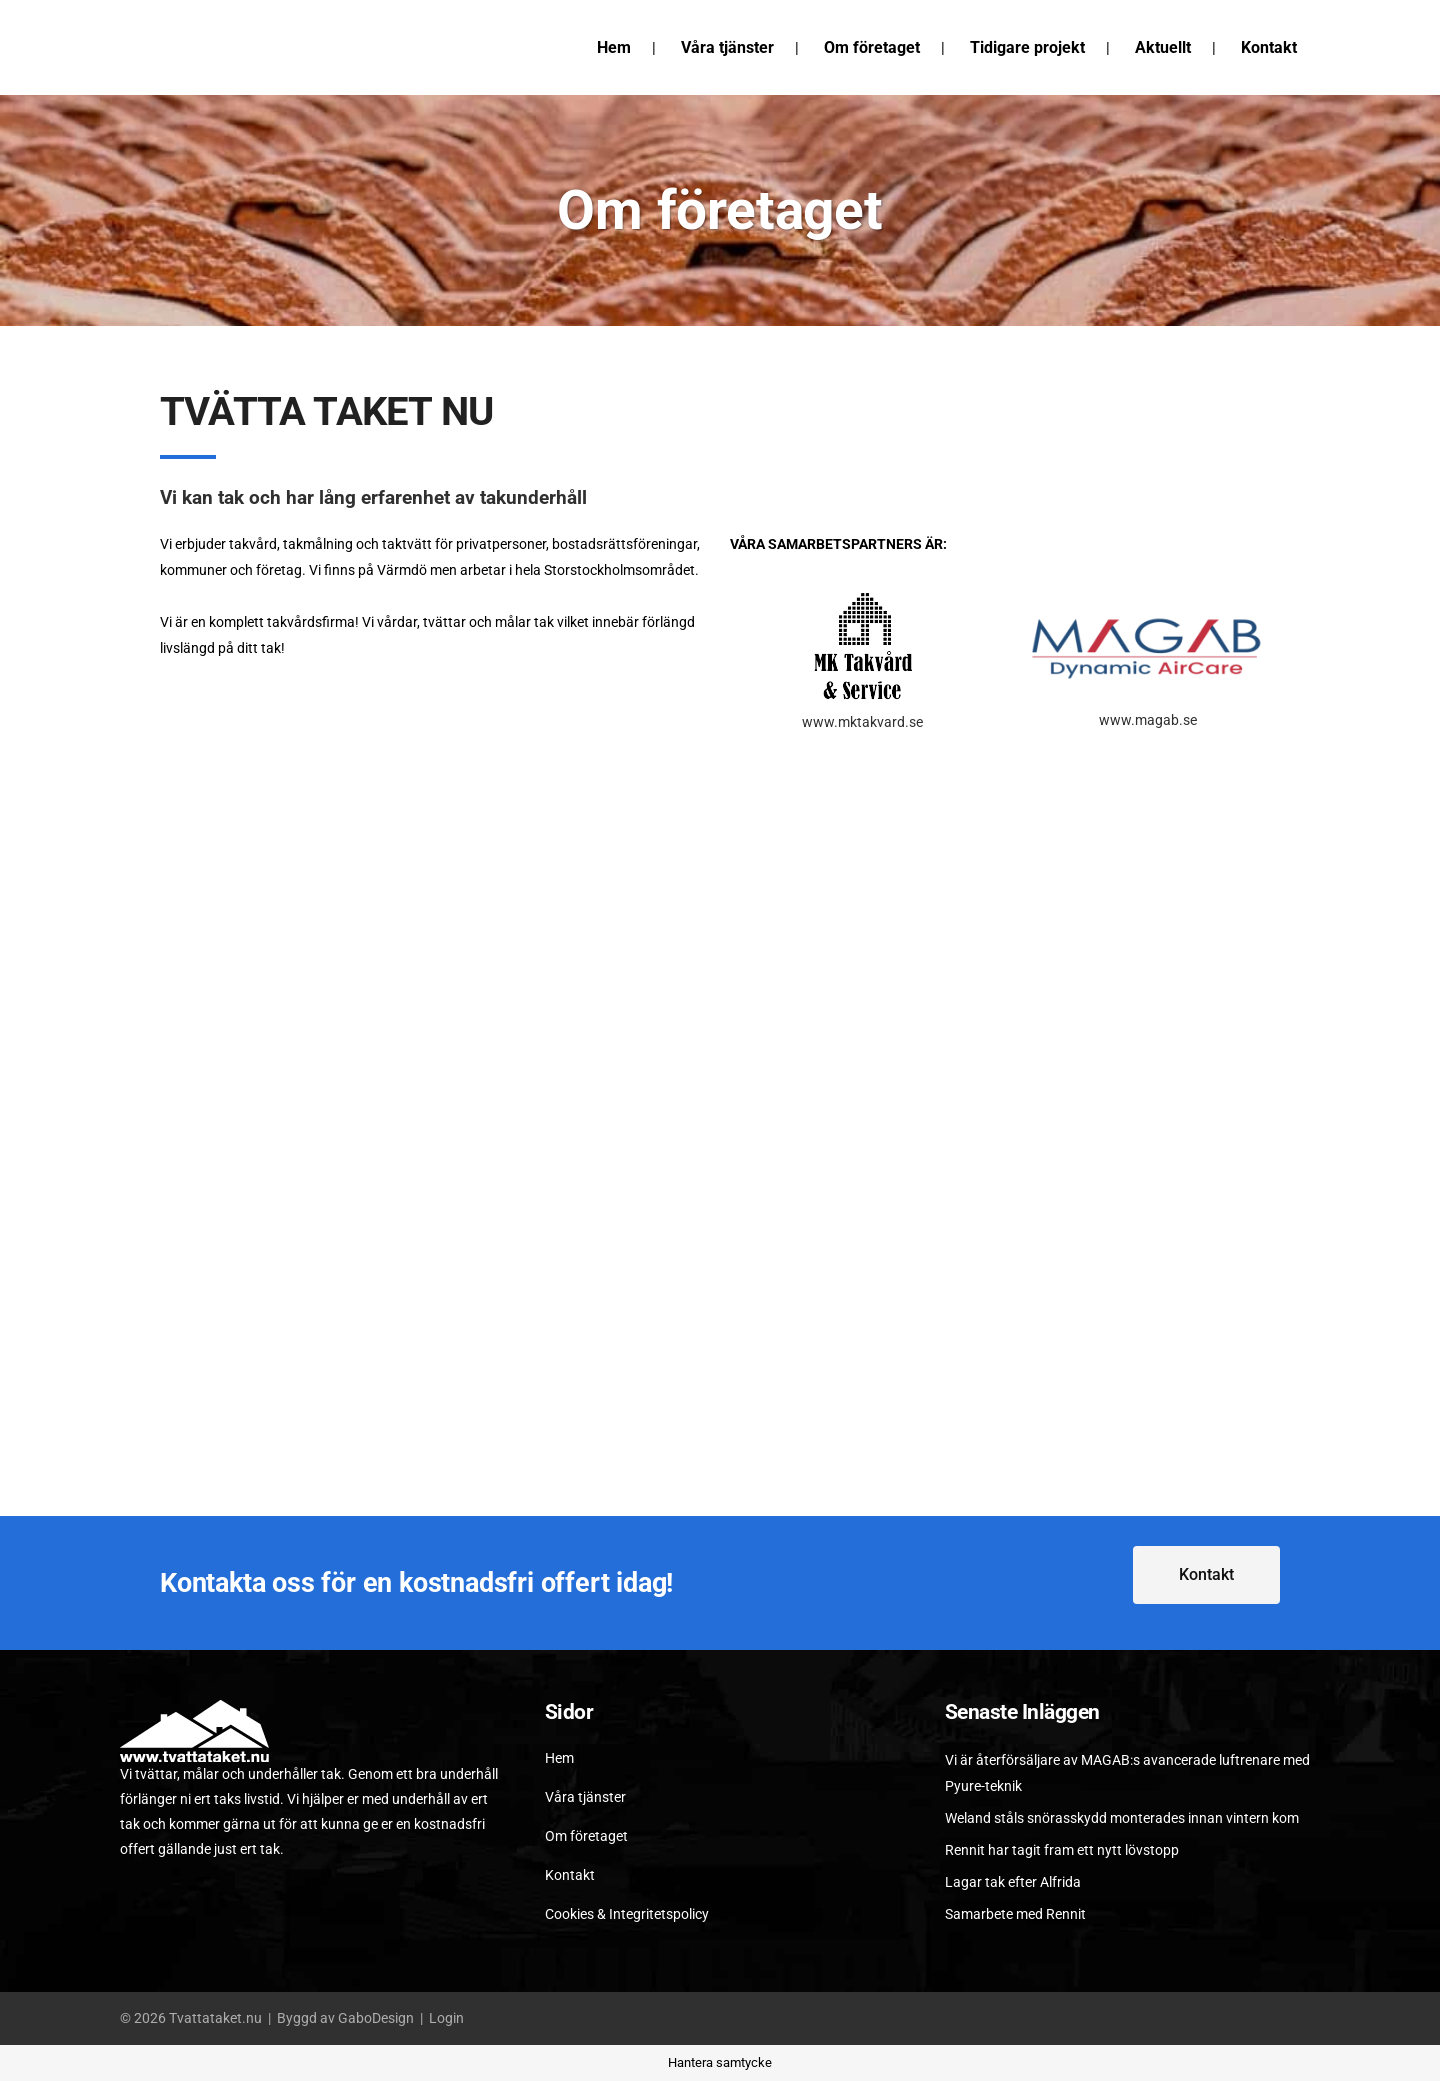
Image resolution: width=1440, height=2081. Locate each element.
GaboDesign (376, 2018)
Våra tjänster (585, 1797)
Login (446, 2018)
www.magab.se (1148, 720)
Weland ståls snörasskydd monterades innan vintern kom (1122, 1818)
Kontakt (570, 1875)
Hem (559, 1758)
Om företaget (586, 1836)
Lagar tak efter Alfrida (1013, 1882)
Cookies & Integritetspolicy (627, 1914)
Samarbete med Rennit (1015, 1914)
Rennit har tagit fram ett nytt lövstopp (1062, 1850)
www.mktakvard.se (862, 722)
